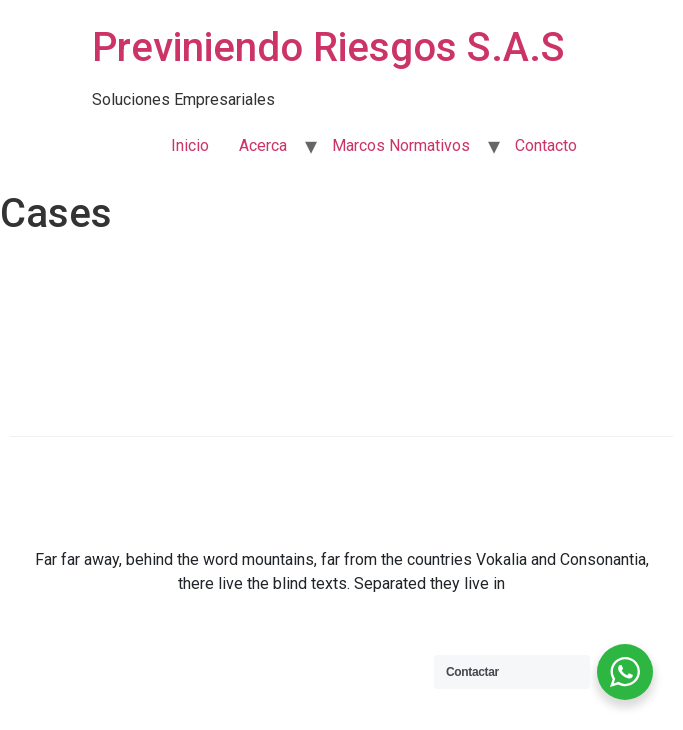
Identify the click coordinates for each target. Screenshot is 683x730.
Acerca (263, 145)
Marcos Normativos (401, 145)
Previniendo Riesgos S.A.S (328, 47)
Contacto (546, 145)
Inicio (190, 145)
